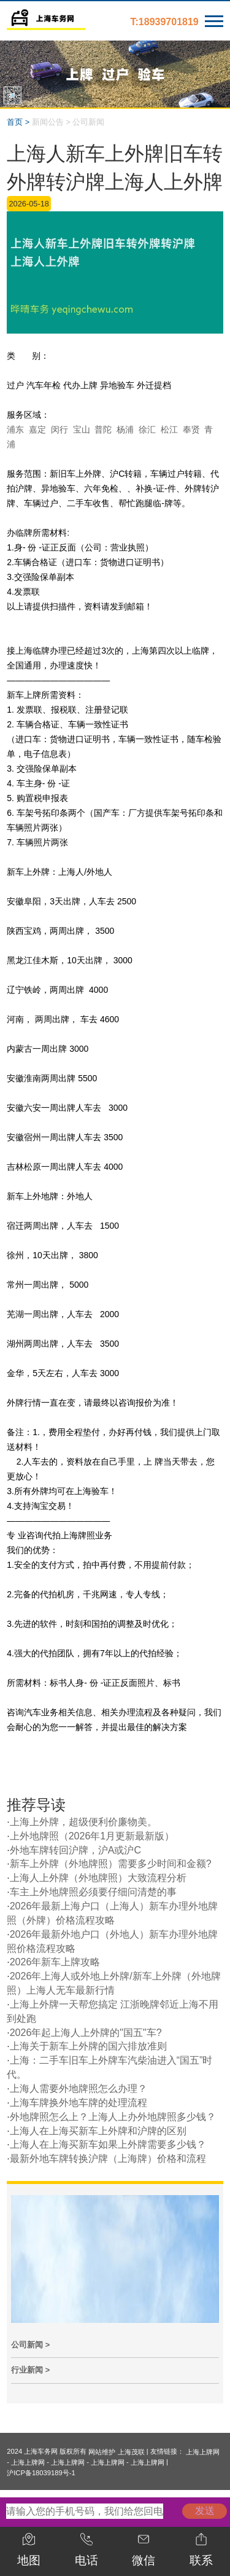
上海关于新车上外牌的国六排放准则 (88, 2046)
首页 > (18, 122)
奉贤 (191, 429)
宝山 (81, 429)
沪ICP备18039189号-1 (41, 2472)
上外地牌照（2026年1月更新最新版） (92, 1836)
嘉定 (37, 429)
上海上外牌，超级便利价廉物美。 (83, 1822)
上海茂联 (131, 2452)
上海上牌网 (203, 2452)
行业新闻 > (30, 2369)
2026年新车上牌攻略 (55, 1962)
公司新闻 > (30, 2344)
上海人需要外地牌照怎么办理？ (78, 2088)
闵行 (59, 429)
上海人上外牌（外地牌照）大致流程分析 (98, 1878)
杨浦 (125, 429)
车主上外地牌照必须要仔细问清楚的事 (93, 1892)
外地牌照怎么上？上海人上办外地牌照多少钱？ (113, 2117)
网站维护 (101, 2452)
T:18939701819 (165, 22)
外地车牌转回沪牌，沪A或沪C (75, 1850)
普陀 (103, 429)
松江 (169, 429)
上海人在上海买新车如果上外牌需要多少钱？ (108, 2144)
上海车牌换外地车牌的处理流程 (78, 2102)
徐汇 (147, 429)
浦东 (15, 429)
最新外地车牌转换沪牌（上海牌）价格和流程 (108, 2158)
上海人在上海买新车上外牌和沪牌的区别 (98, 2131)
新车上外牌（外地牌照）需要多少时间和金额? (111, 1863)
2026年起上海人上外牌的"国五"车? (86, 2032)
